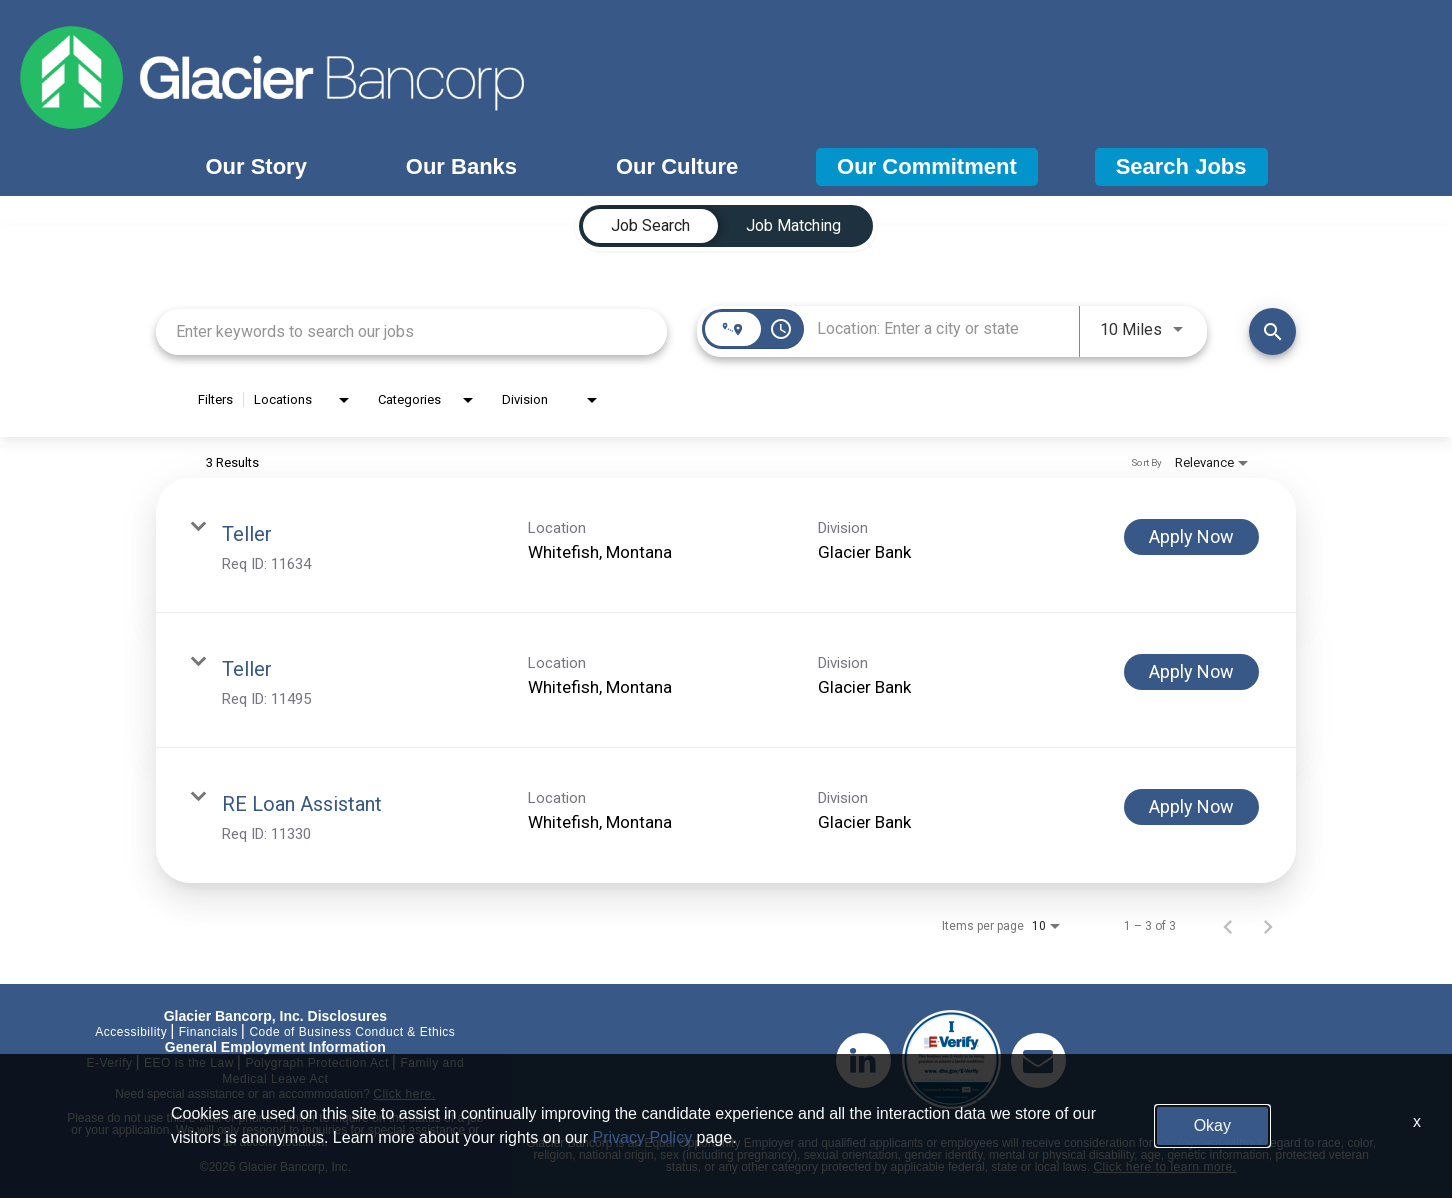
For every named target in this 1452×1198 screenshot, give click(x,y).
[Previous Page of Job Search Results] (1228, 926)
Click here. (404, 1094)
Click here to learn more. (1164, 1167)
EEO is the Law (189, 1063)
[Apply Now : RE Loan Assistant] (1191, 807)
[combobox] (411, 331)
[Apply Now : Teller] (1191, 537)
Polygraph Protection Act (316, 1063)
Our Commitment (927, 166)
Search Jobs (1181, 166)
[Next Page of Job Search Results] (1268, 926)
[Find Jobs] (1272, 331)
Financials (208, 1032)
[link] (726, 545)
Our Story (255, 166)
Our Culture (677, 166)
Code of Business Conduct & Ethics (352, 1032)
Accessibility (131, 1032)
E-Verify (109, 1063)
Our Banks (461, 166)
